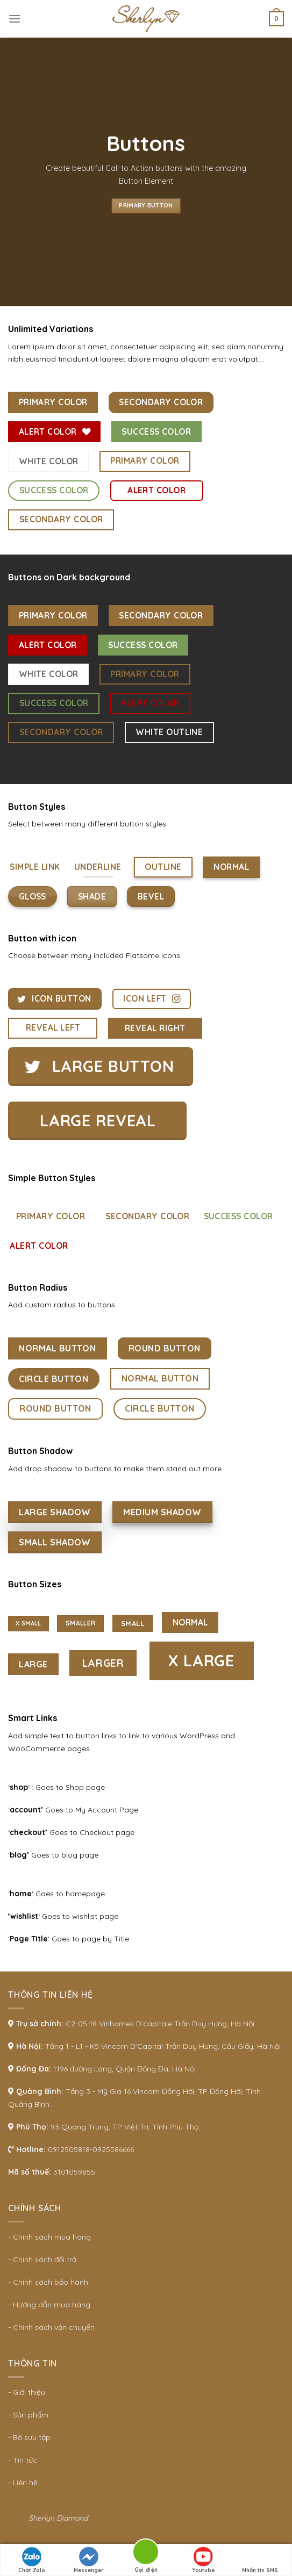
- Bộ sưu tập (29, 2437)
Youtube (203, 2560)
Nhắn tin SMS (260, 2560)
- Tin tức (22, 2460)
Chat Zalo (31, 2560)
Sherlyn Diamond (58, 2518)
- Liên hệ (23, 2482)
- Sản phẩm (28, 2415)
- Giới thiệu (26, 2392)
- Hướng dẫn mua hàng (49, 2304)
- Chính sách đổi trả (42, 2259)
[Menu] (14, 18)
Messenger (89, 2560)
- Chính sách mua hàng (49, 2237)
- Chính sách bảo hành (48, 2282)
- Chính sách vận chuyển (51, 2327)
